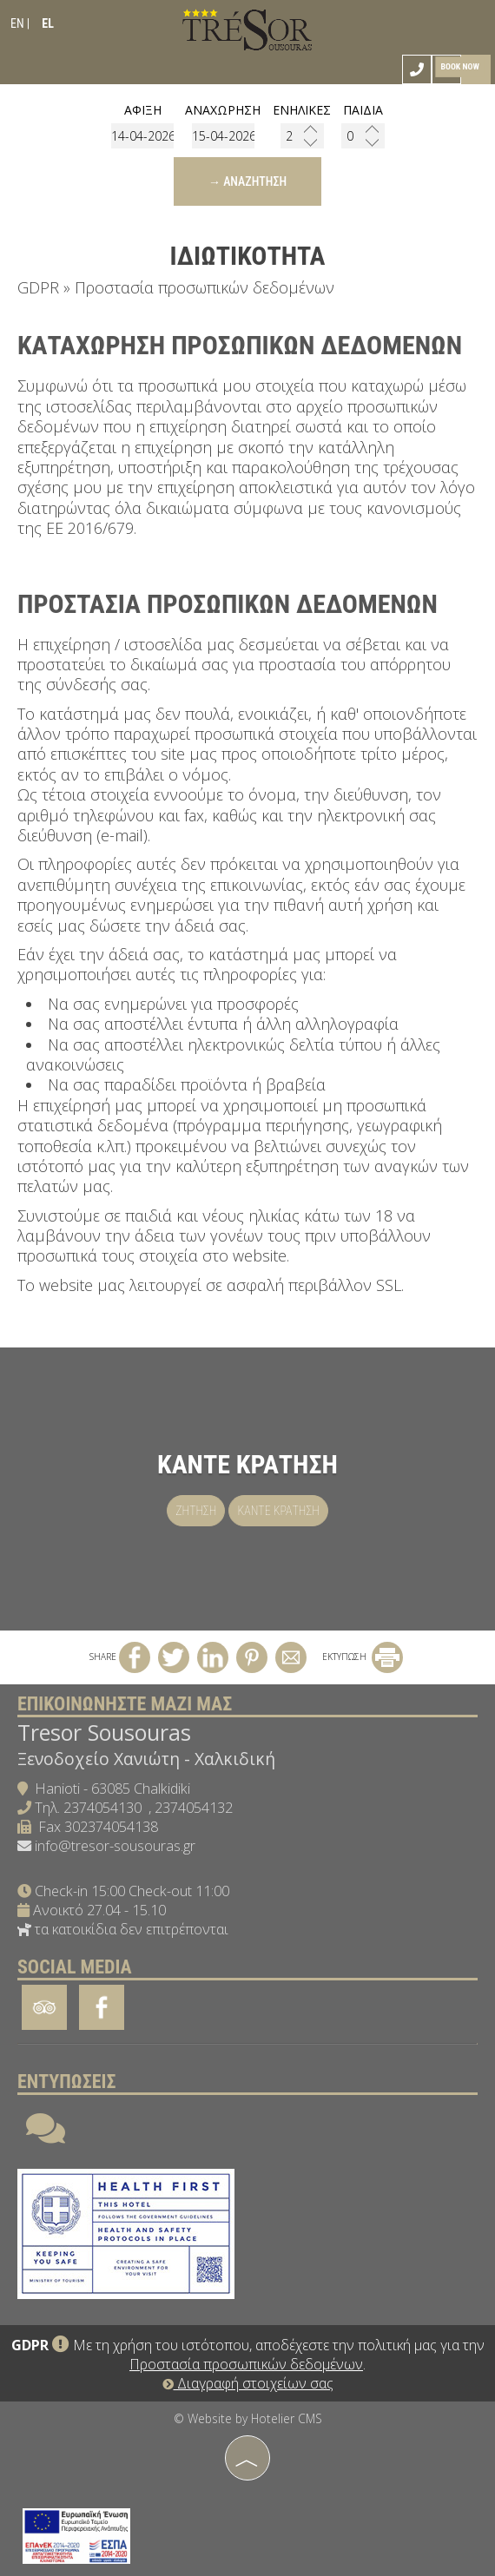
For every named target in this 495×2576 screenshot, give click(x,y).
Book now (459, 66)
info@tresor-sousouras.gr (115, 1845)
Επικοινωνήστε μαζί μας (124, 1704)
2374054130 (102, 1807)
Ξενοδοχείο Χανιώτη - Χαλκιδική (146, 1758)
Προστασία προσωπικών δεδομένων (246, 2364)
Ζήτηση (195, 1511)
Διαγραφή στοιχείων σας (247, 2383)
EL (48, 23)
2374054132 (194, 1807)
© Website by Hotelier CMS (248, 2418)
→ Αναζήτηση (247, 181)
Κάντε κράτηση (278, 1511)
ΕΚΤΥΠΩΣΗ (362, 1656)
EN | (20, 23)
